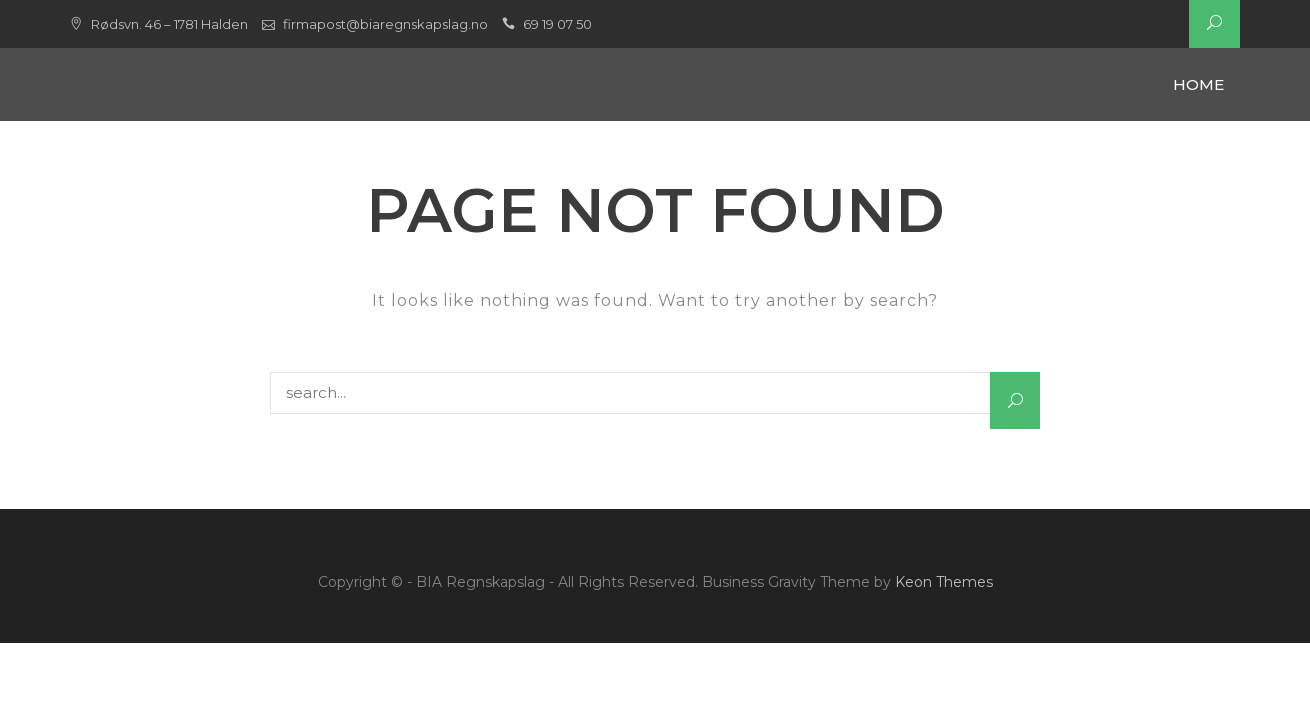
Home (1198, 84)
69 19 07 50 (557, 24)
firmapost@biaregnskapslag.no (385, 24)
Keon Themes (944, 582)
